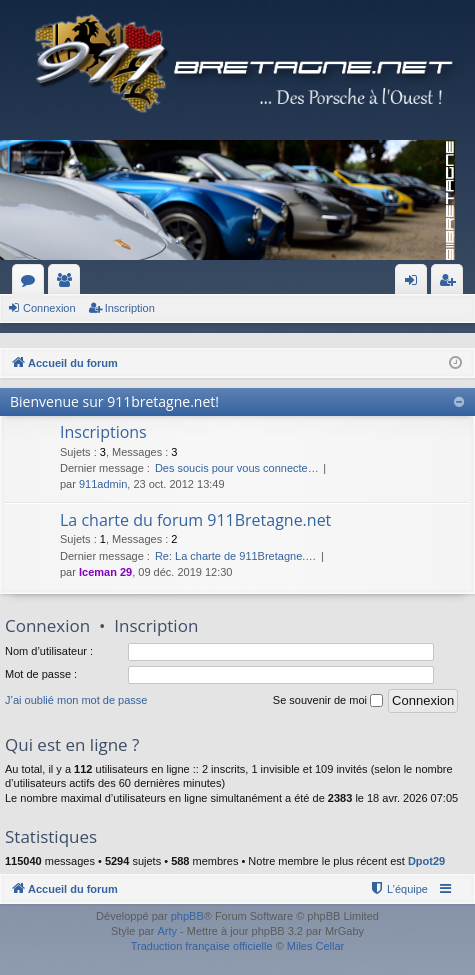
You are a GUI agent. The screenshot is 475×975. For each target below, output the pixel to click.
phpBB (187, 916)
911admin (103, 484)
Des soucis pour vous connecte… (237, 468)
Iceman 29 (105, 572)
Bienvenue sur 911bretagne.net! (114, 401)
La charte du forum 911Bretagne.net (195, 520)
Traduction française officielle (202, 946)
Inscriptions (103, 432)
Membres (68, 284)
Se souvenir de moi (328, 701)
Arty (167, 931)
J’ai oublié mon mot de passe (76, 700)
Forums (32, 284)
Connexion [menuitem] (415, 284)
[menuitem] (398, 889)
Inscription (130, 308)
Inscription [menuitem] (451, 284)
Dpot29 (426, 861)
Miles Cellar (315, 946)
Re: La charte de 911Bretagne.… (235, 556)
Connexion (49, 308)
